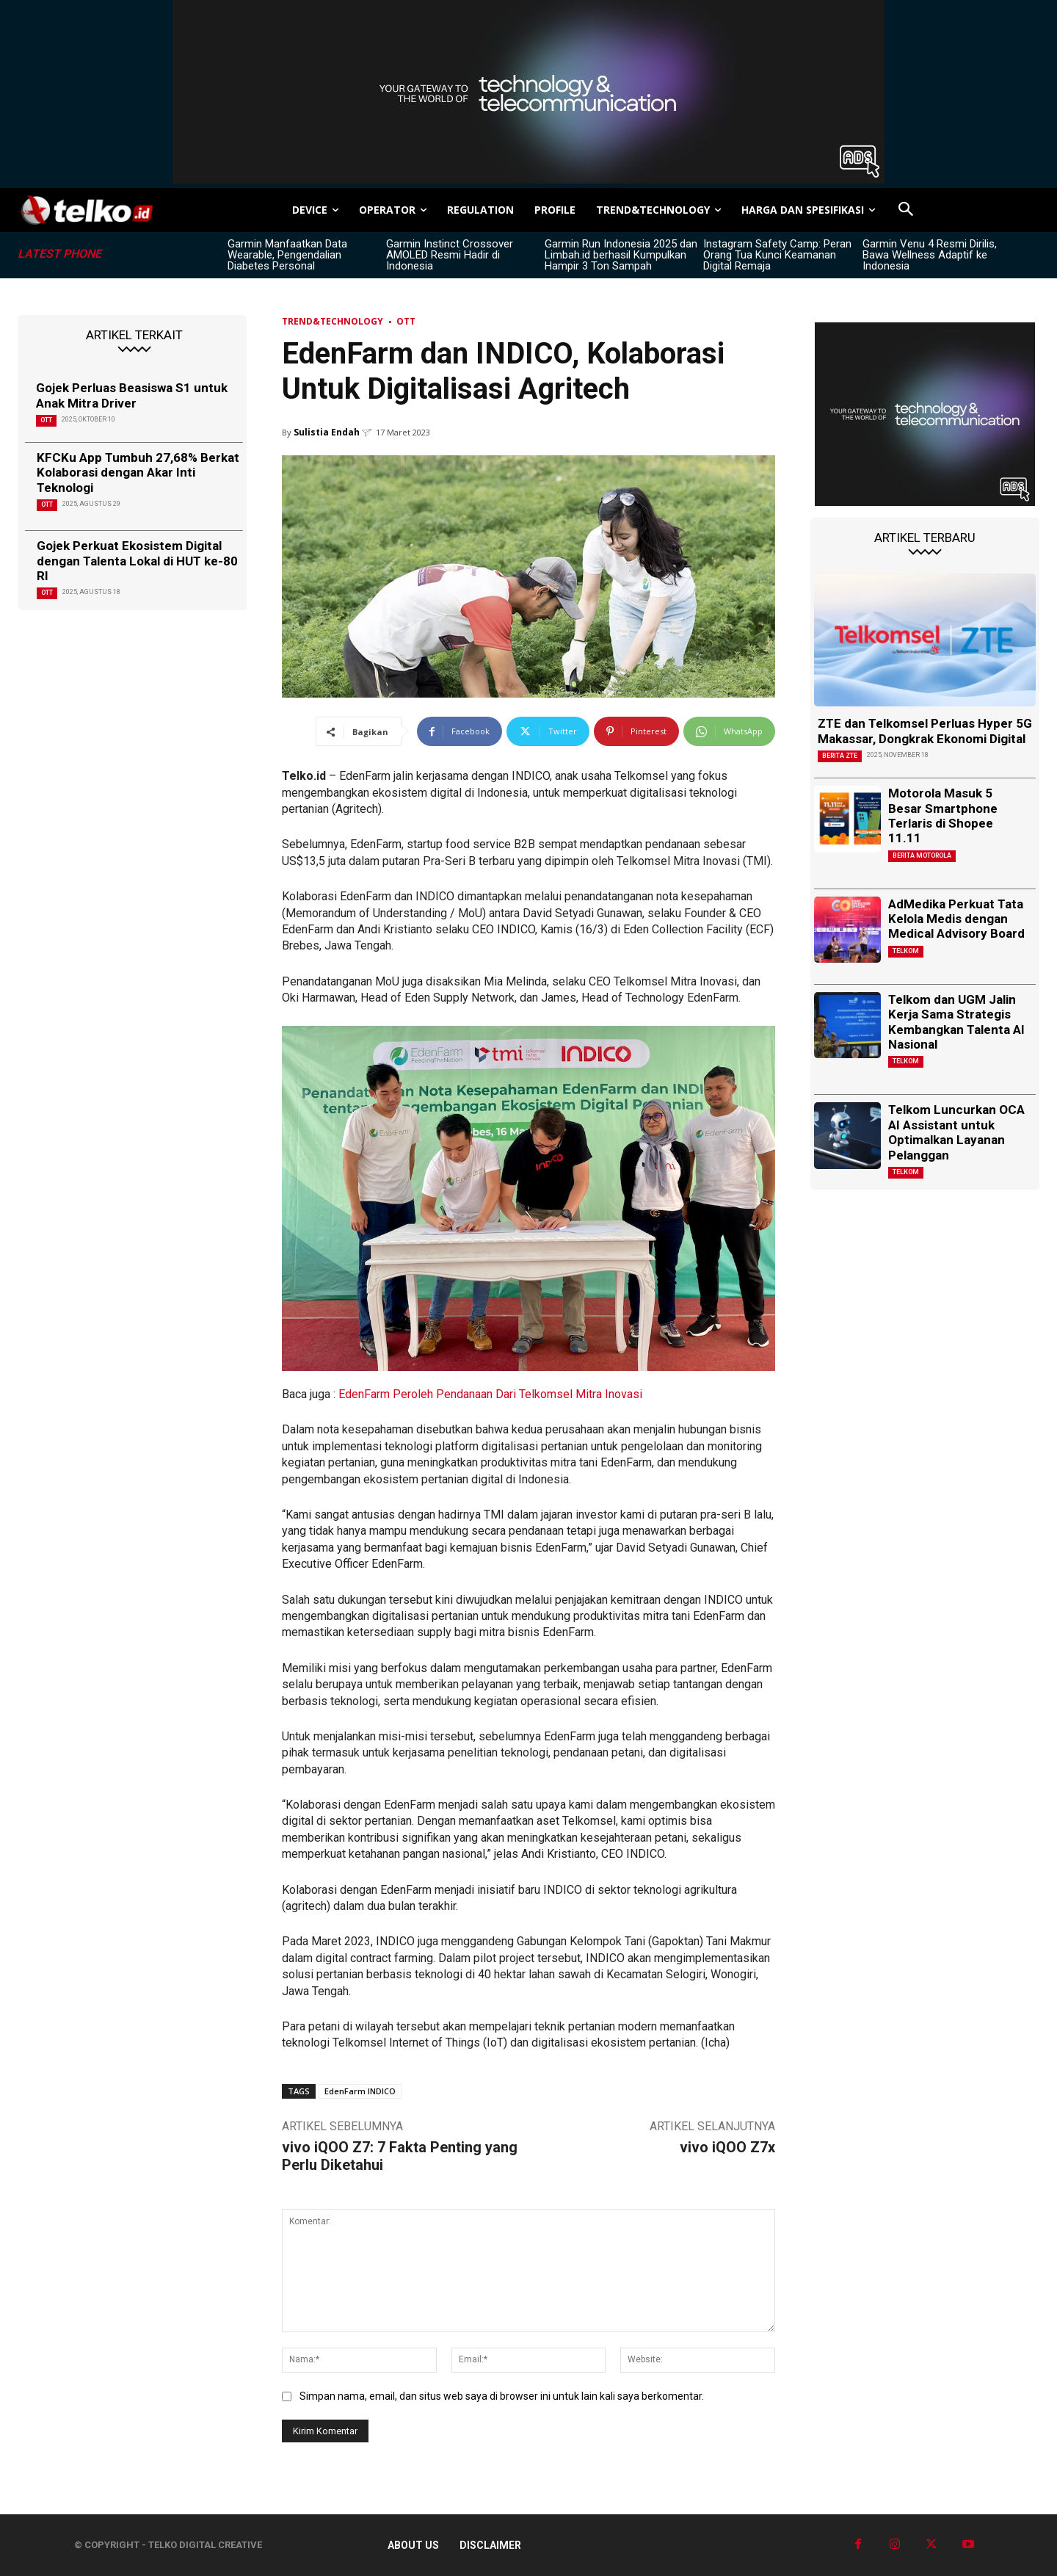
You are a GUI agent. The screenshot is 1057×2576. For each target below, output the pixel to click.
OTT (46, 420)
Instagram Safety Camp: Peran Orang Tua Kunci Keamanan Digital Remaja (777, 254)
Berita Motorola (922, 855)
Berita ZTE (839, 755)
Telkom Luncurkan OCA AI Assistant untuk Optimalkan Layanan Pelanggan (956, 1132)
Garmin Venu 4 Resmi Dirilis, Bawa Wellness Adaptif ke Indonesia (929, 254)
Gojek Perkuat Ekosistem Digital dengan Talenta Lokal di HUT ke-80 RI (137, 560)
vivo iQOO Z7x (727, 2147)
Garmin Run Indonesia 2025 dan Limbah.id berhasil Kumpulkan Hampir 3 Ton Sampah (621, 254)
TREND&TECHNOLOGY (332, 321)
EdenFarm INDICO (360, 2090)
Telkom (906, 951)
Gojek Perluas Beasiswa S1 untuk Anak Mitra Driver (132, 395)
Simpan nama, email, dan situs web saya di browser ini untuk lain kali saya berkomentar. (501, 2396)
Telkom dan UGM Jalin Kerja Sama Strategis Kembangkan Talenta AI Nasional (956, 1022)
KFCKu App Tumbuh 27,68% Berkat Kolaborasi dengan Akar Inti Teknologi (138, 472)
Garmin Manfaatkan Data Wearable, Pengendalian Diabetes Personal (287, 254)
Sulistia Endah (327, 432)
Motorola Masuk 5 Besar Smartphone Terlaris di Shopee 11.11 (943, 815)
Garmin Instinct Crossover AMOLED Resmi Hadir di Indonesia (449, 254)
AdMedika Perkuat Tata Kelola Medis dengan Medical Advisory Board (956, 919)
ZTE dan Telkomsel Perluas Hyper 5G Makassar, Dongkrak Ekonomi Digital (925, 730)
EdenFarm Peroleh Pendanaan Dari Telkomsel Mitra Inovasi (490, 1394)
